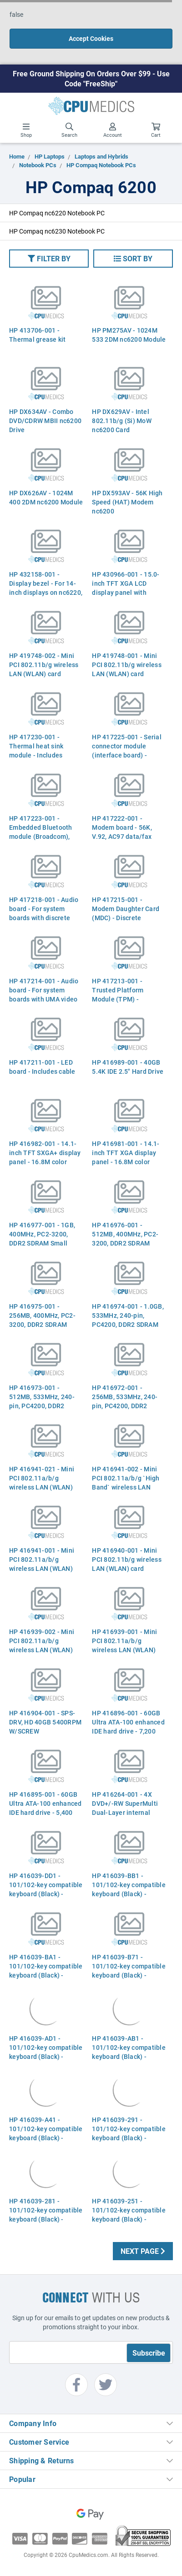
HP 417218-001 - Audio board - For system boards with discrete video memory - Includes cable (45, 917)
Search (69, 130)
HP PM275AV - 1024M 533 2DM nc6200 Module (129, 335)
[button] (49, 258)
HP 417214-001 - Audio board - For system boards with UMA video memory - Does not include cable (43, 999)
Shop (26, 130)
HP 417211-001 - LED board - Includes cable (42, 1067)
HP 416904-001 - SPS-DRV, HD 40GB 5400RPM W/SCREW (45, 1722)
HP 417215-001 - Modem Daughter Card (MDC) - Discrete (125, 908)
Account (112, 130)
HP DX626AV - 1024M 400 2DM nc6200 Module (46, 497)
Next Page (143, 2251)
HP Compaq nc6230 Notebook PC (57, 231)
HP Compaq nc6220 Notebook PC (57, 213)
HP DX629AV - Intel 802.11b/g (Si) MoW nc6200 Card (122, 420)
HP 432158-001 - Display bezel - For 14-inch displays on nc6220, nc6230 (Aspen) (45, 588)
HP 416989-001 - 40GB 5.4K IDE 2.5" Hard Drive (127, 1067)
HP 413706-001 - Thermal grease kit (37, 335)
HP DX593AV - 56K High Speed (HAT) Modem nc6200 (127, 501)
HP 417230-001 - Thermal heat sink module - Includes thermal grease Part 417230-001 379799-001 (46, 754)
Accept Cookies (91, 38)
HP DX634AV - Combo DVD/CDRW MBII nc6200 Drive (45, 420)
